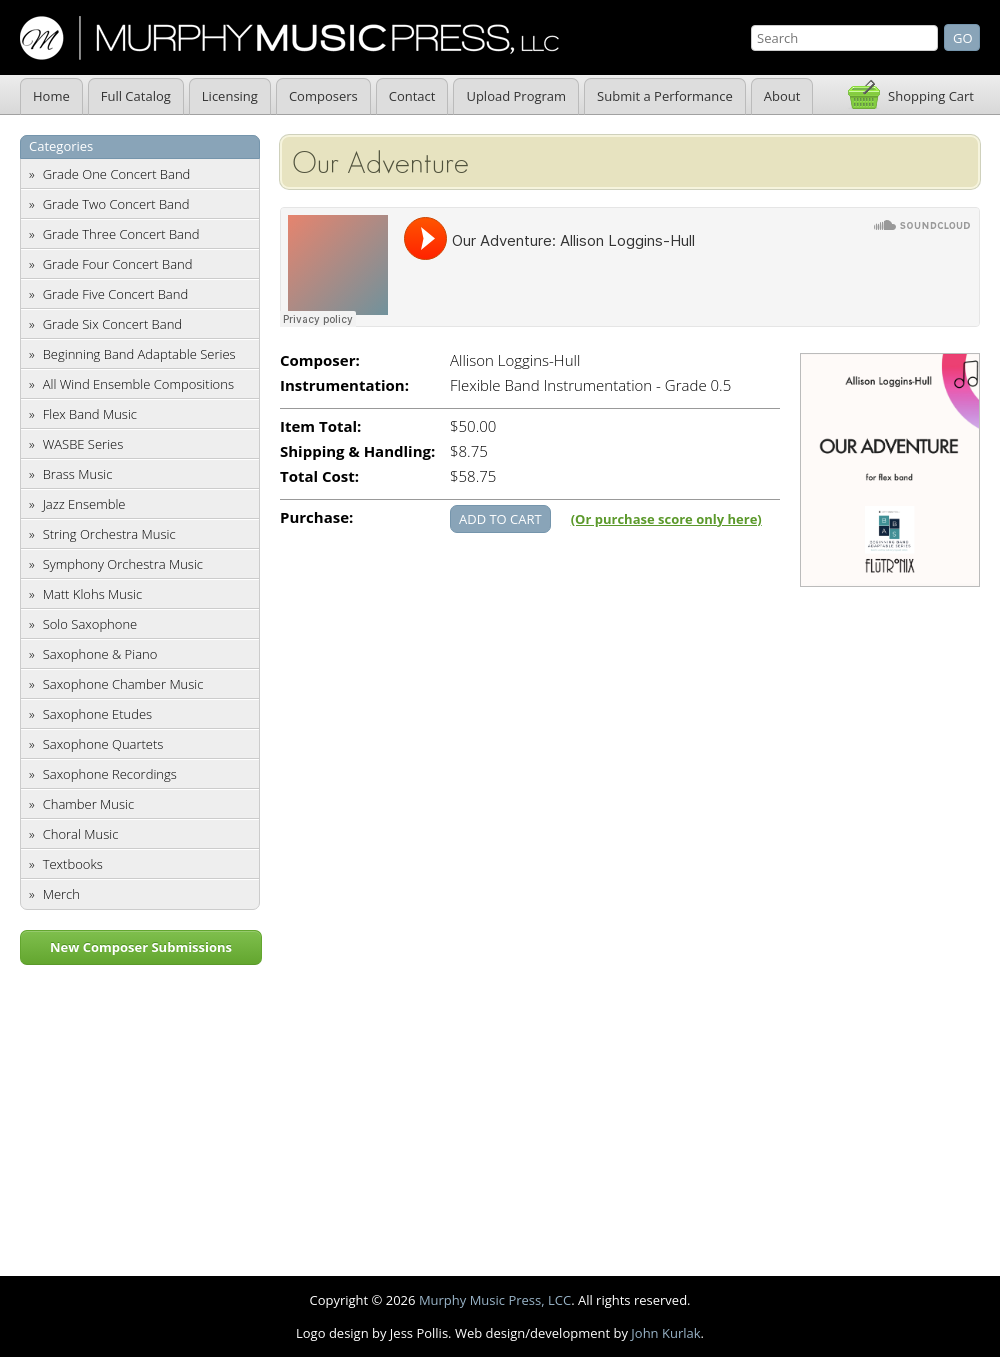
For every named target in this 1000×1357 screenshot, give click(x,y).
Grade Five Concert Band (115, 294)
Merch (61, 894)
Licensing (230, 96)
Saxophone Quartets (103, 744)
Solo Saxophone (90, 624)
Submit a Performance (665, 96)
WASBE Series (83, 444)
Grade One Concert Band (117, 174)
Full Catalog (136, 96)
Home (51, 96)
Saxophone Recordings (110, 774)
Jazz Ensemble (84, 504)
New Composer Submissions (141, 947)
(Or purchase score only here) (666, 519)
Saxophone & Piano (100, 654)
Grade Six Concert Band (112, 324)
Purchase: (316, 517)
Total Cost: (319, 476)
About (782, 96)
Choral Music (81, 834)
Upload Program (516, 96)
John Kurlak (665, 1333)
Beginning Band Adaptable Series (139, 354)
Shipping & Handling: (357, 451)
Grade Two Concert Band (116, 204)
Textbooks (73, 864)
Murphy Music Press (289, 38)
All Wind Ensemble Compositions (138, 384)
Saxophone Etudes (97, 714)
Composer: (320, 360)
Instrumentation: (344, 385)
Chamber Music (89, 804)
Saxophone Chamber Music (123, 684)
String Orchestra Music (109, 534)
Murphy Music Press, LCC (495, 1300)
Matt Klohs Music (92, 594)
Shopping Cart (931, 96)
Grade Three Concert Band (121, 234)
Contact (412, 96)
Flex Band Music (90, 414)
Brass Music (78, 474)
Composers (323, 96)
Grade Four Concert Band (118, 264)
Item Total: (320, 426)
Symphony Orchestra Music (123, 564)
